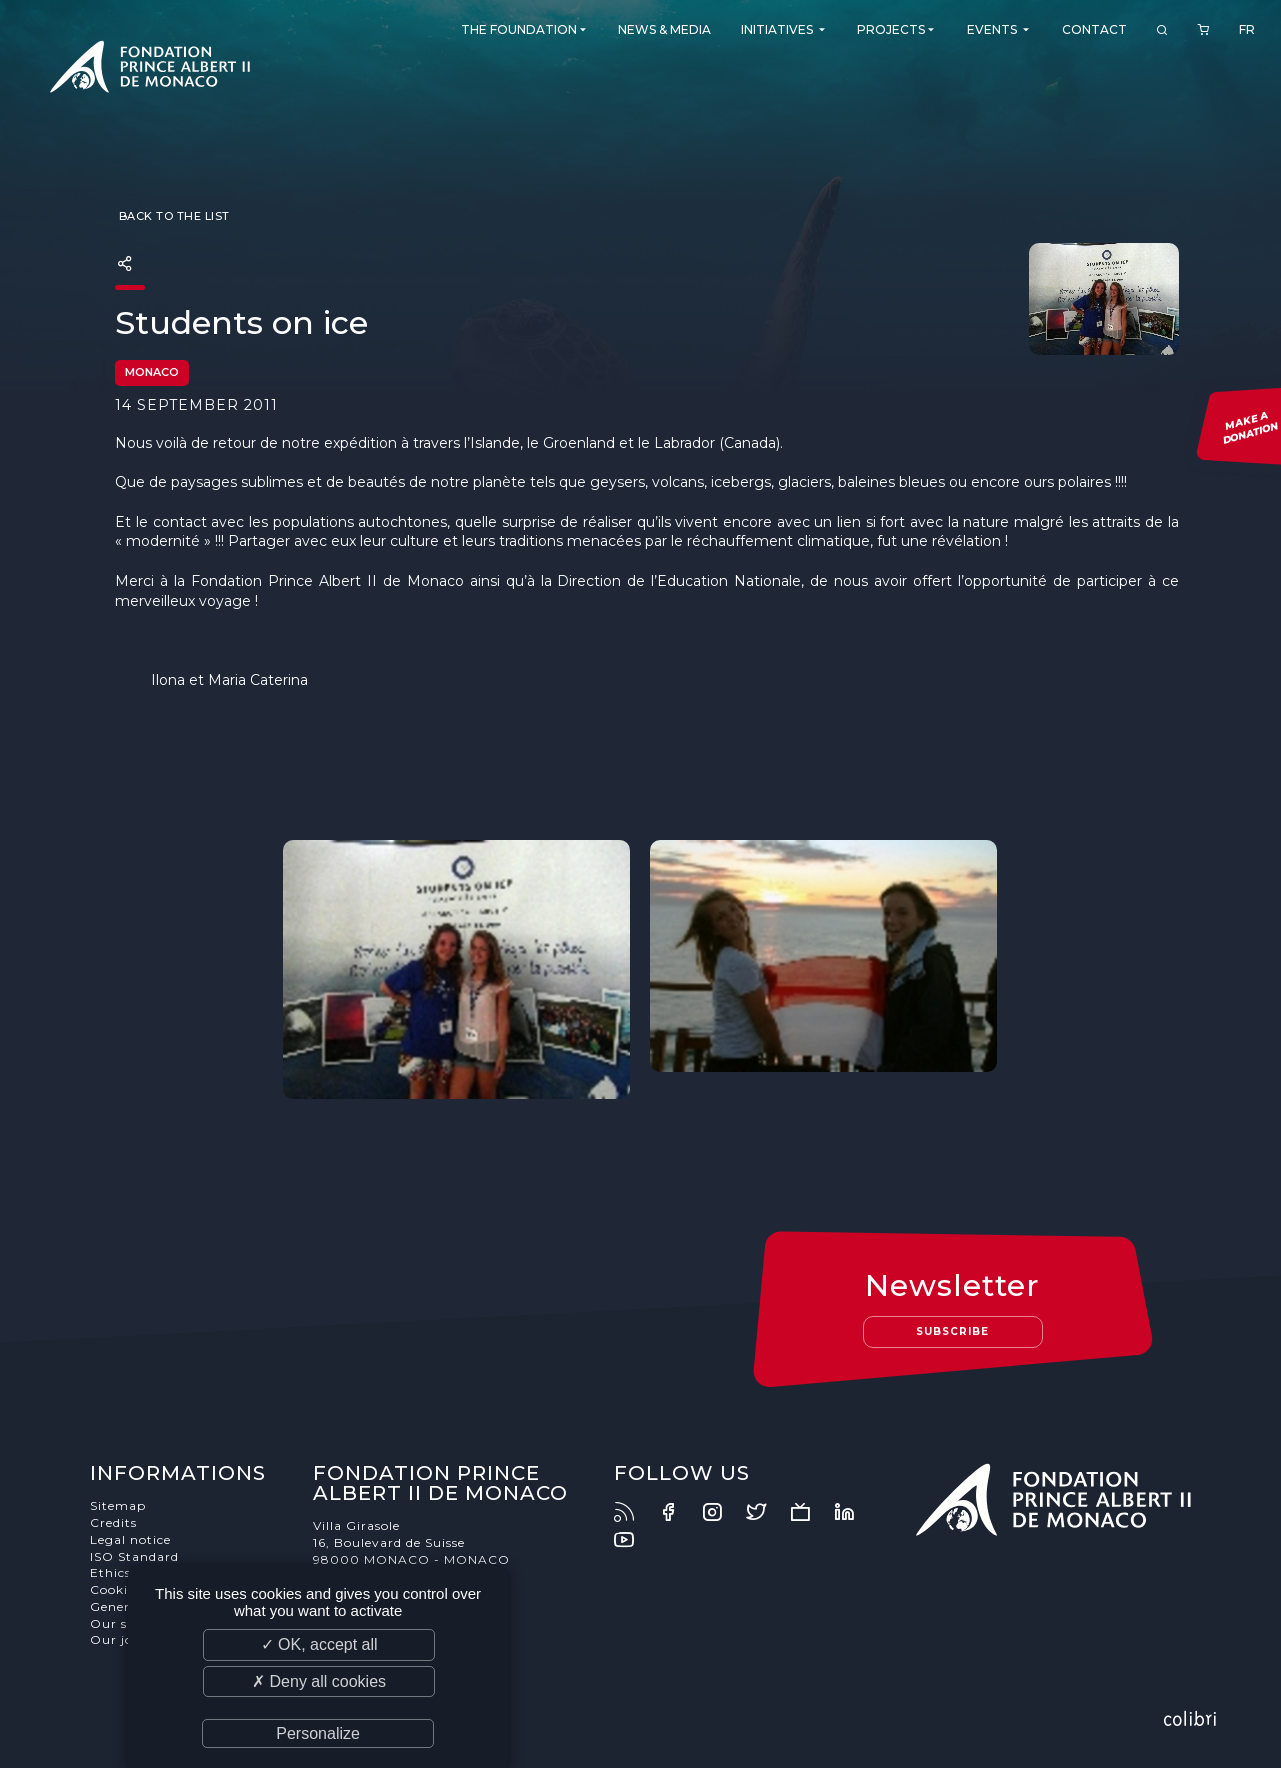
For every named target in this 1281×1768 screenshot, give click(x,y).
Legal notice (130, 1539)
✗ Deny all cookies (319, 1681)
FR (1247, 29)
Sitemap (118, 1505)
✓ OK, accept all (319, 1644)
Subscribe (952, 1331)
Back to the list (172, 216)
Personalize (318, 1733)
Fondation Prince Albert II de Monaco (150, 70)
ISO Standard (134, 1556)
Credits (113, 1522)
